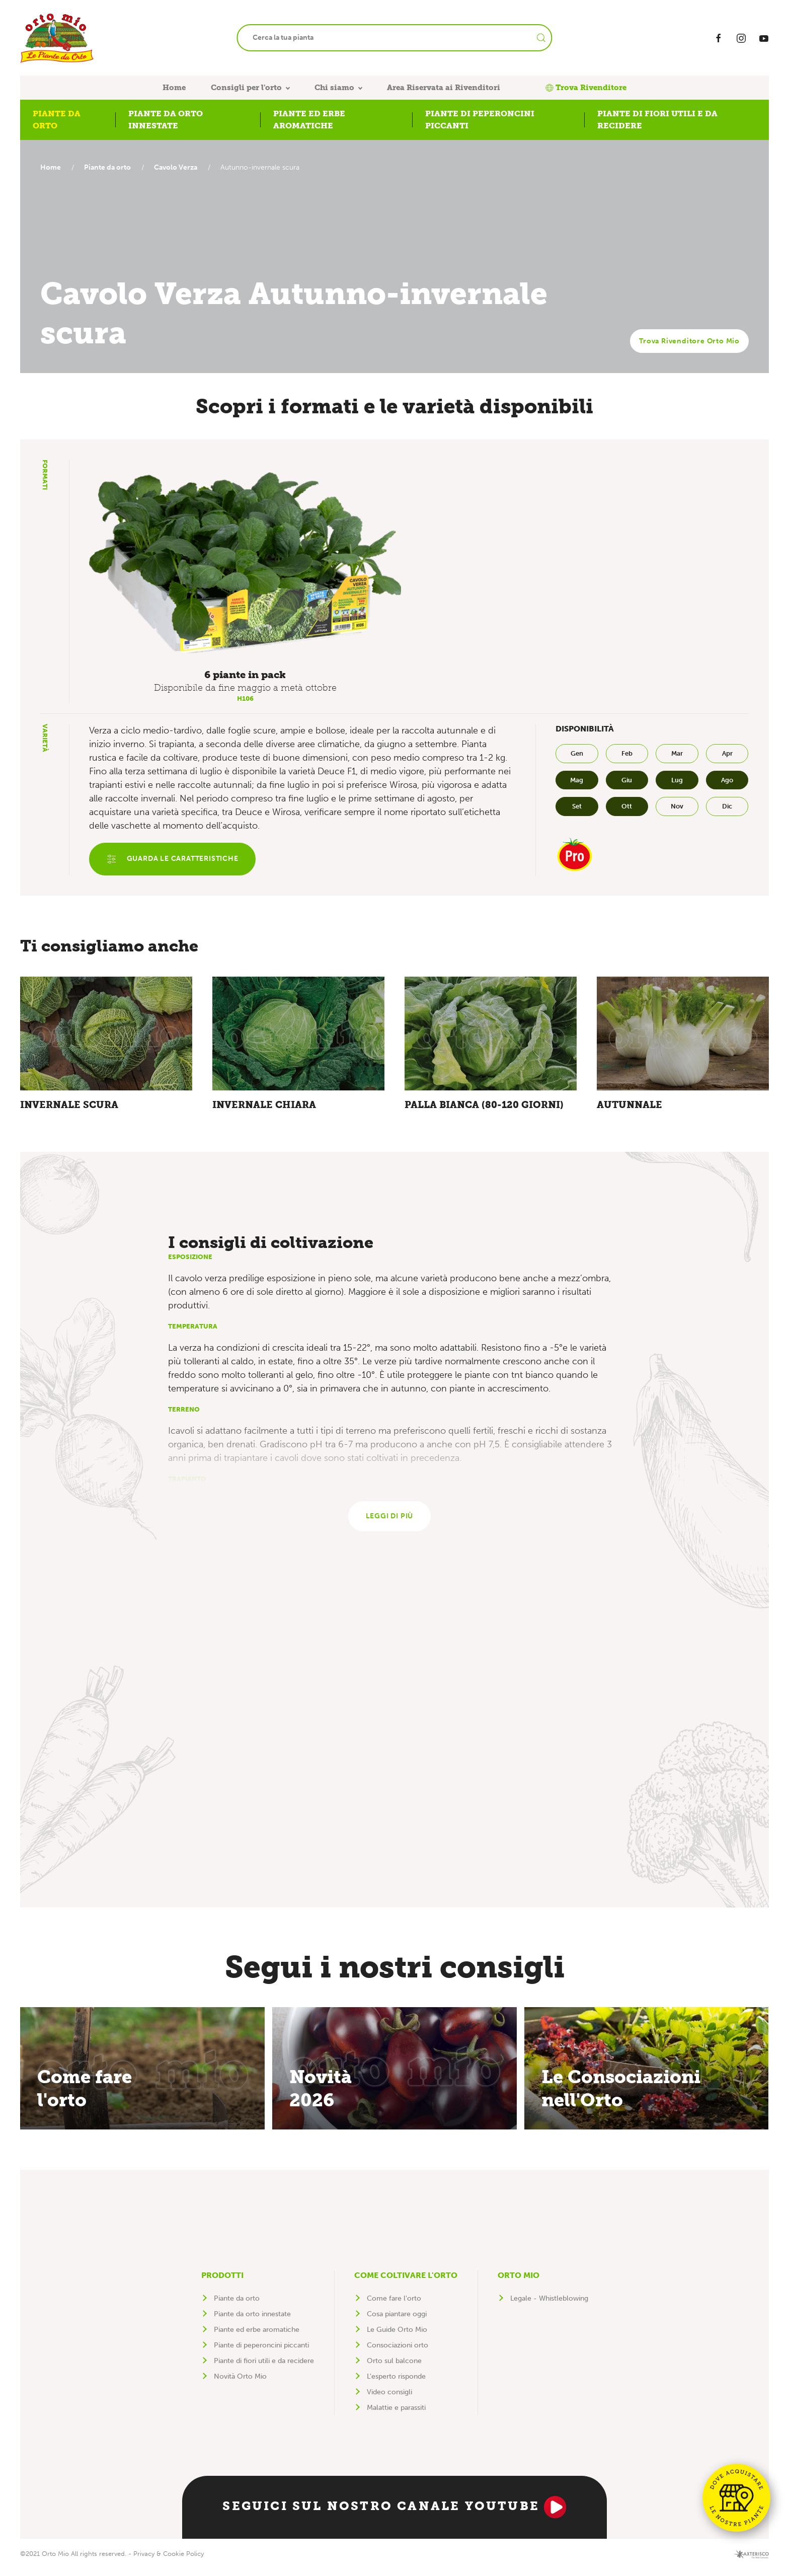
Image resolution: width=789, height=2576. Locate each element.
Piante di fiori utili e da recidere (264, 2368)
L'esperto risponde (396, 2384)
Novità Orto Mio (240, 2384)
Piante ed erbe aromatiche (256, 2337)
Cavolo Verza (180, 167)
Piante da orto (110, 167)
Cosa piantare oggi (397, 2321)
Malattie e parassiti (396, 2415)
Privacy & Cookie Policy (168, 2561)
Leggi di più (390, 1523)
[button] (245, 563)
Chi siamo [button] (334, 87)
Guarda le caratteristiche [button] (174, 860)
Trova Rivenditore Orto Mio (689, 341)
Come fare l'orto (394, 2306)
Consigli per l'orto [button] (246, 87)
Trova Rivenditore (585, 87)
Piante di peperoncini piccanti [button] (479, 119)
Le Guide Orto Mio (397, 2337)
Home (174, 87)
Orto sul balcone (394, 2368)
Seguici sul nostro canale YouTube (394, 2515)
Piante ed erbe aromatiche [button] (309, 119)
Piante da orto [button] (57, 119)
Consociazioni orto (397, 2352)
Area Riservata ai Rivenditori (443, 87)
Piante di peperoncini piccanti (261, 2352)
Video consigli (389, 2399)
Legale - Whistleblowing (549, 2306)
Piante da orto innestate (252, 2321)
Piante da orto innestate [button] (165, 119)
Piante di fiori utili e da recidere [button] (657, 119)
